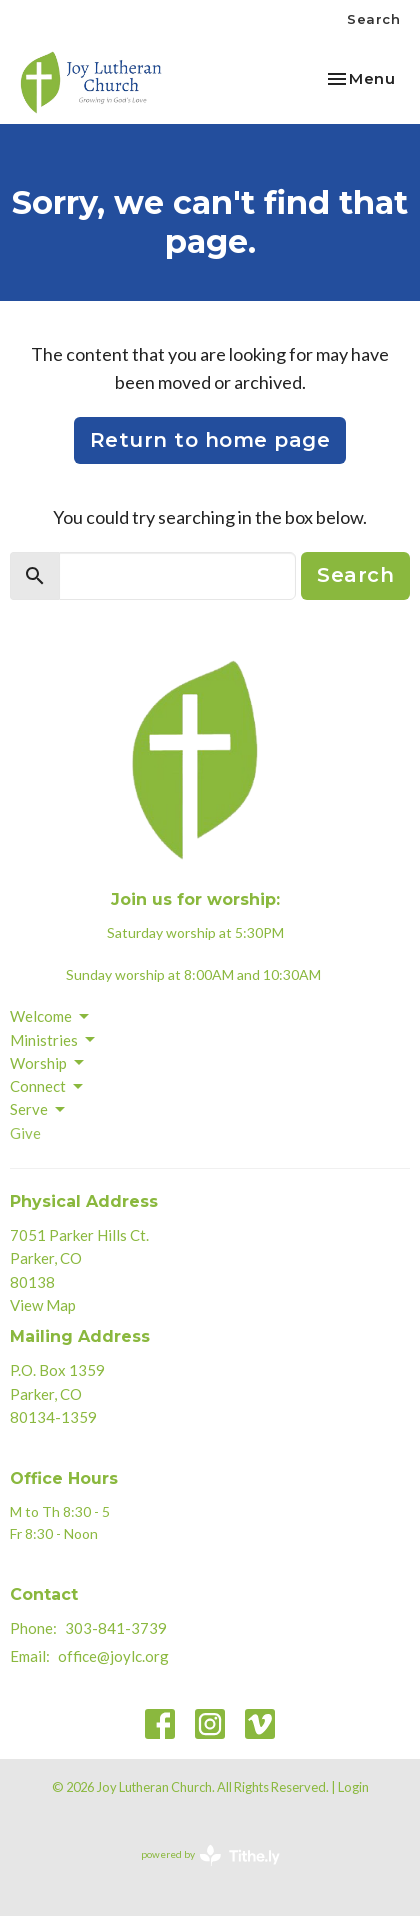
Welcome (51, 1017)
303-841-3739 (116, 1628)
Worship (48, 1063)
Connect (48, 1087)
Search (373, 19)
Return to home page (210, 440)
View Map (43, 1305)
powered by (210, 1855)
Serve (39, 1110)
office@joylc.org (113, 1656)
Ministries (54, 1040)
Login (353, 1787)
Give (25, 1133)
